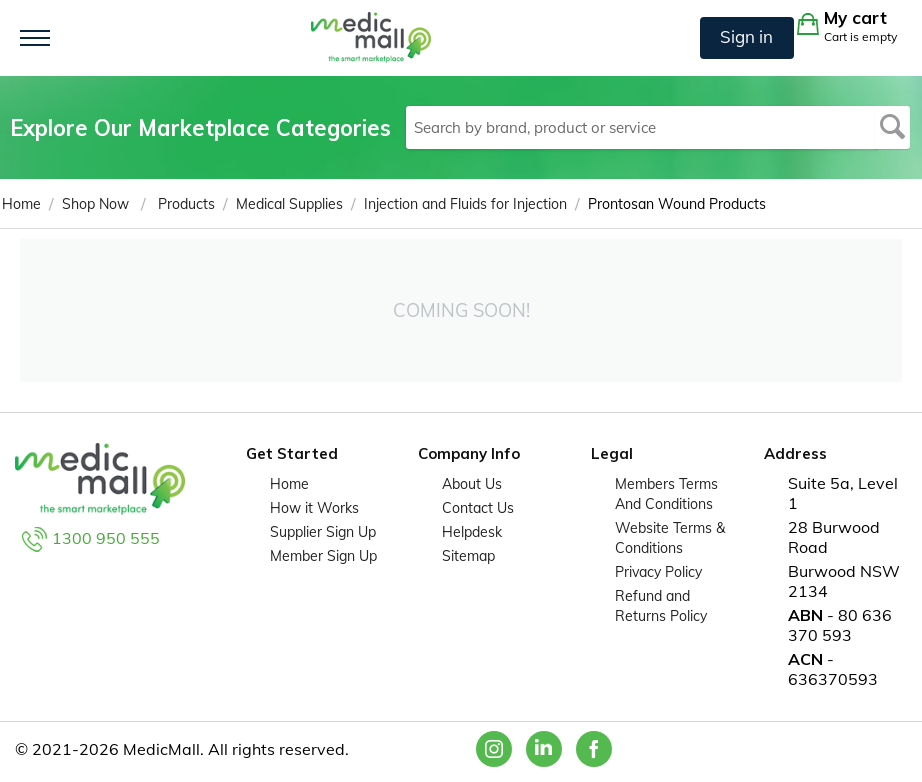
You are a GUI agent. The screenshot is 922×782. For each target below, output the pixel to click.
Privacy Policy (658, 572)
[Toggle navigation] (35, 38)
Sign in (746, 36)
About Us (472, 484)
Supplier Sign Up (323, 532)
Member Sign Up (323, 556)
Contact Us (478, 508)
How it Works (314, 508)
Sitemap (468, 556)
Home (289, 484)
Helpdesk (472, 532)
